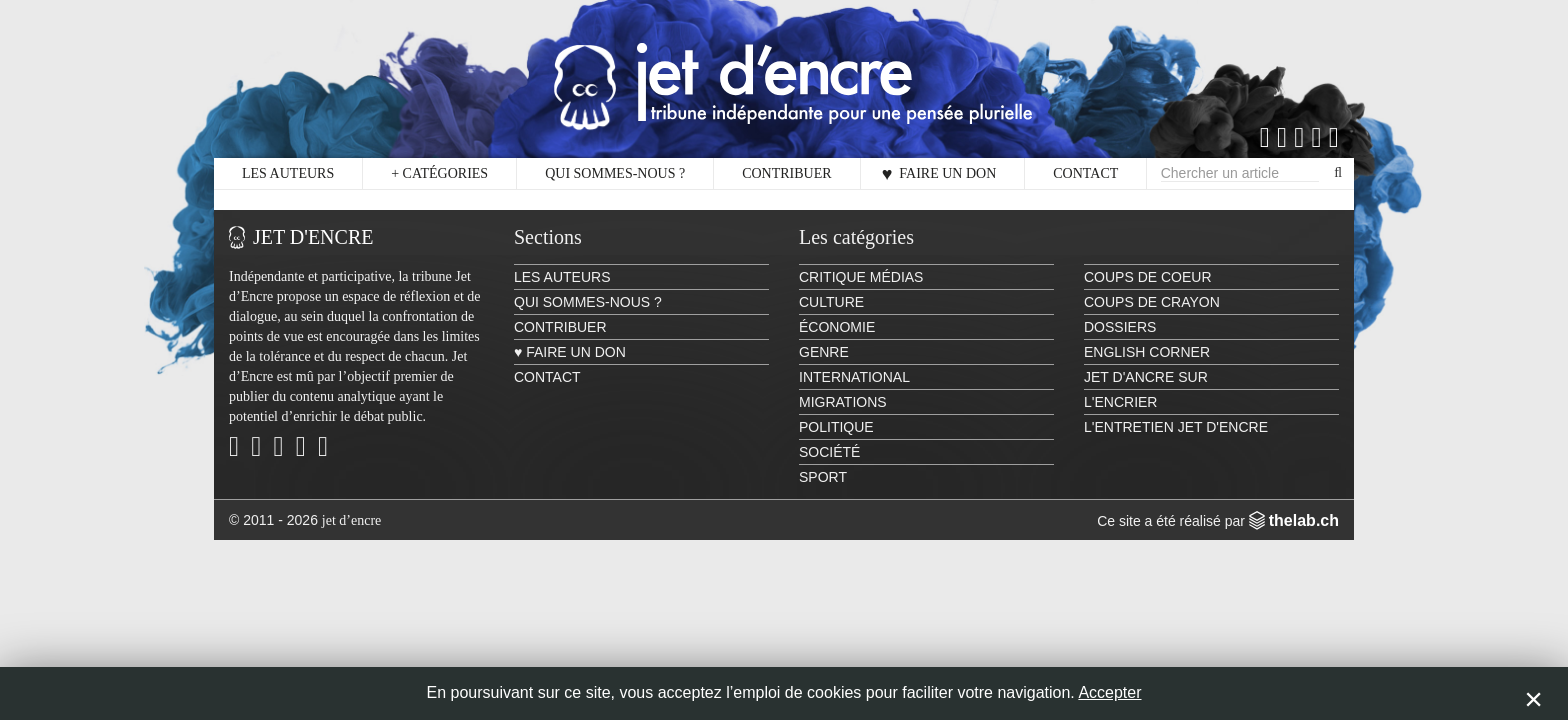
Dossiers (1120, 327)
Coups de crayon (1152, 302)
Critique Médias (861, 277)
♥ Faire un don (939, 174)
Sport (823, 477)
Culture (831, 302)
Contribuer (786, 173)
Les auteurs (288, 173)
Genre (824, 352)
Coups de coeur (1148, 277)
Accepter (1109, 692)
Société (829, 452)
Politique (836, 427)
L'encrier (1120, 402)
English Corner (1147, 352)
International (854, 377)
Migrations (843, 402)
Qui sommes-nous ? (615, 173)
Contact (1085, 173)
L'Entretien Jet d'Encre (1176, 427)
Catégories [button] (439, 174)
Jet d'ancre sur (1146, 377)
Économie (837, 327)
